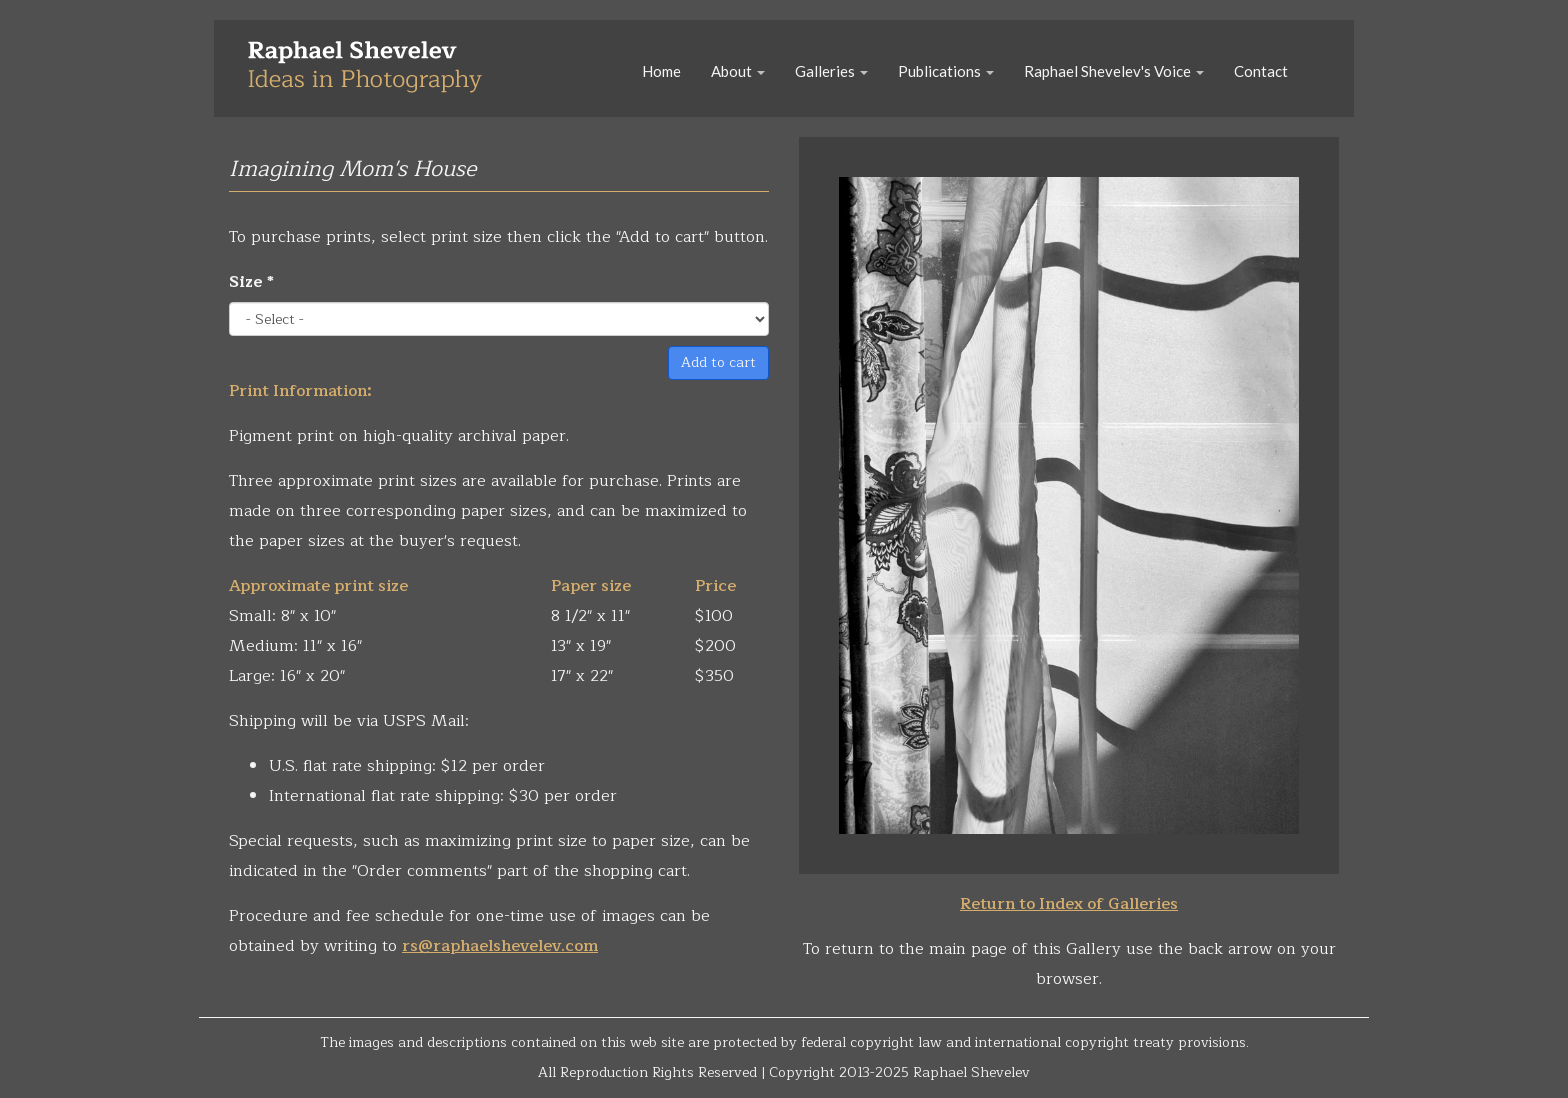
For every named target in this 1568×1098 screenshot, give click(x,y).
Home (661, 71)
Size (251, 282)
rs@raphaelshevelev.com (500, 946)
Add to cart (718, 362)
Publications (946, 71)
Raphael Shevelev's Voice (1114, 71)
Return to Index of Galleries (1069, 904)
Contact (1261, 71)
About (738, 71)
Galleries (831, 71)
